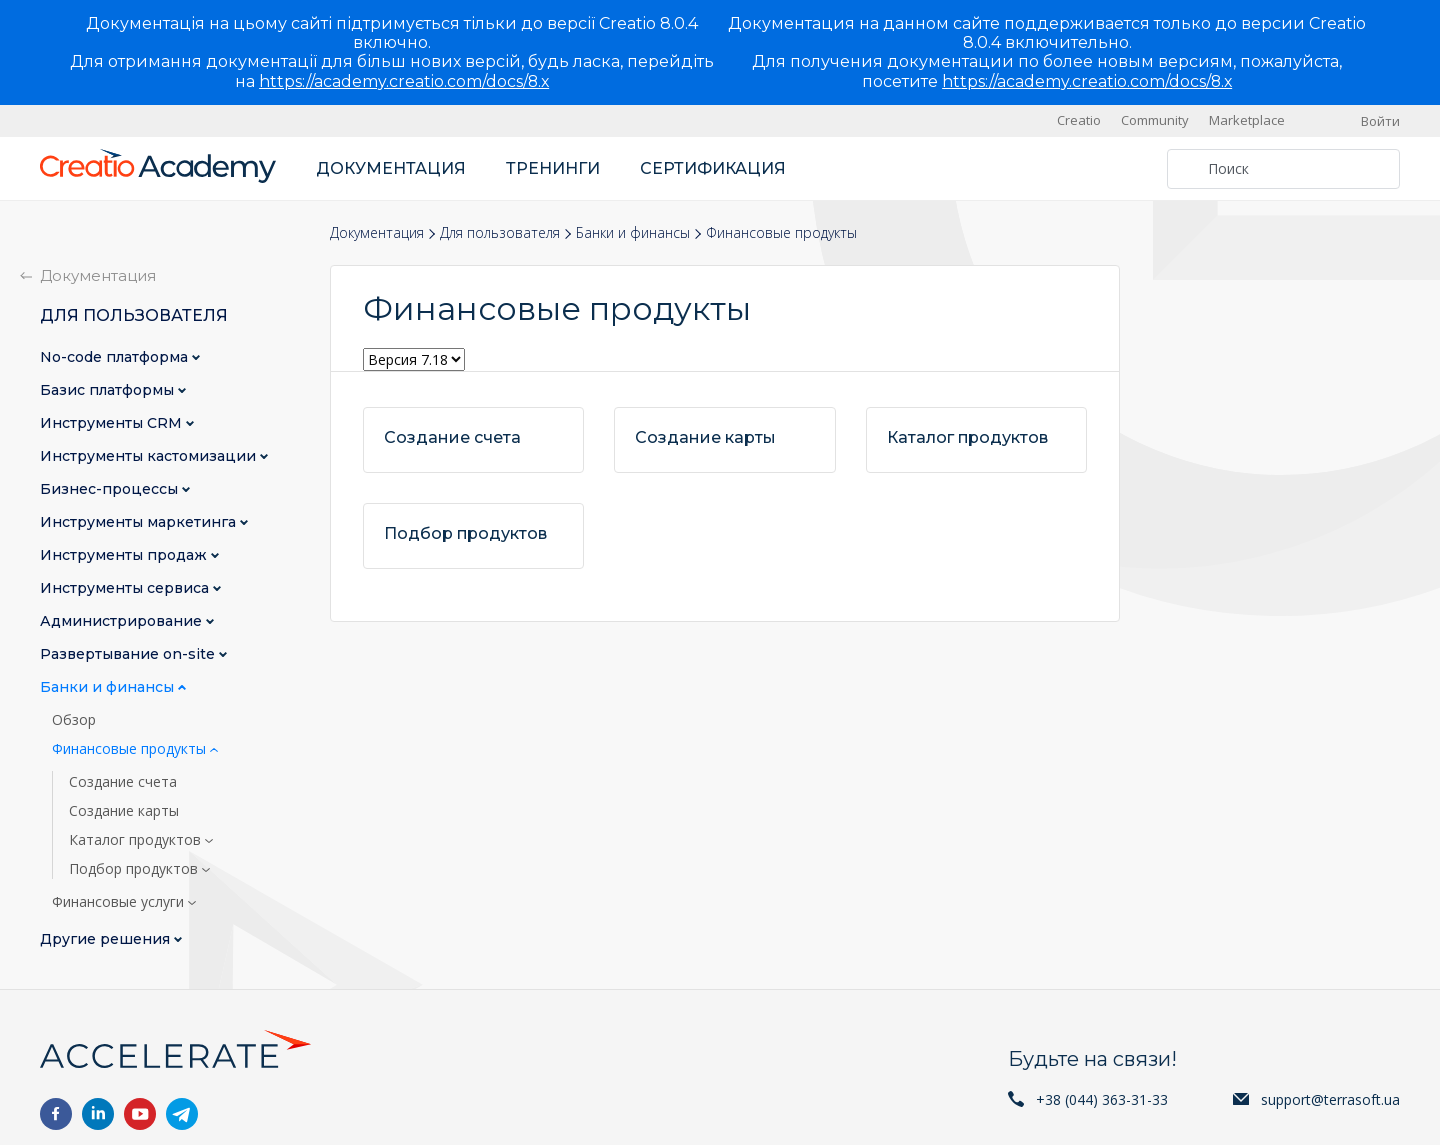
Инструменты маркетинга (140, 522)
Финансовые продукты (131, 749)
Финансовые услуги (120, 902)
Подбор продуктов (135, 869)
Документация (391, 168)
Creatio (1079, 120)
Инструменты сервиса (126, 588)
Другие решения (107, 939)
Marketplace (1247, 120)
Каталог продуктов (137, 840)
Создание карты (124, 811)
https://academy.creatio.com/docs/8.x (404, 81)
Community (1155, 120)
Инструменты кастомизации (150, 456)
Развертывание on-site (129, 654)
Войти (1380, 121)
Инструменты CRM (113, 423)
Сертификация (713, 168)
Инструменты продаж (125, 555)
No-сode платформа (116, 357)
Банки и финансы (633, 232)
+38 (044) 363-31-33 (1102, 1099)
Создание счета (123, 782)
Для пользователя (500, 232)
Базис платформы (109, 390)
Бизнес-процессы (111, 489)
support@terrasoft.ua (1330, 1099)
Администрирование (123, 621)
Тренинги (553, 168)
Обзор (74, 720)
